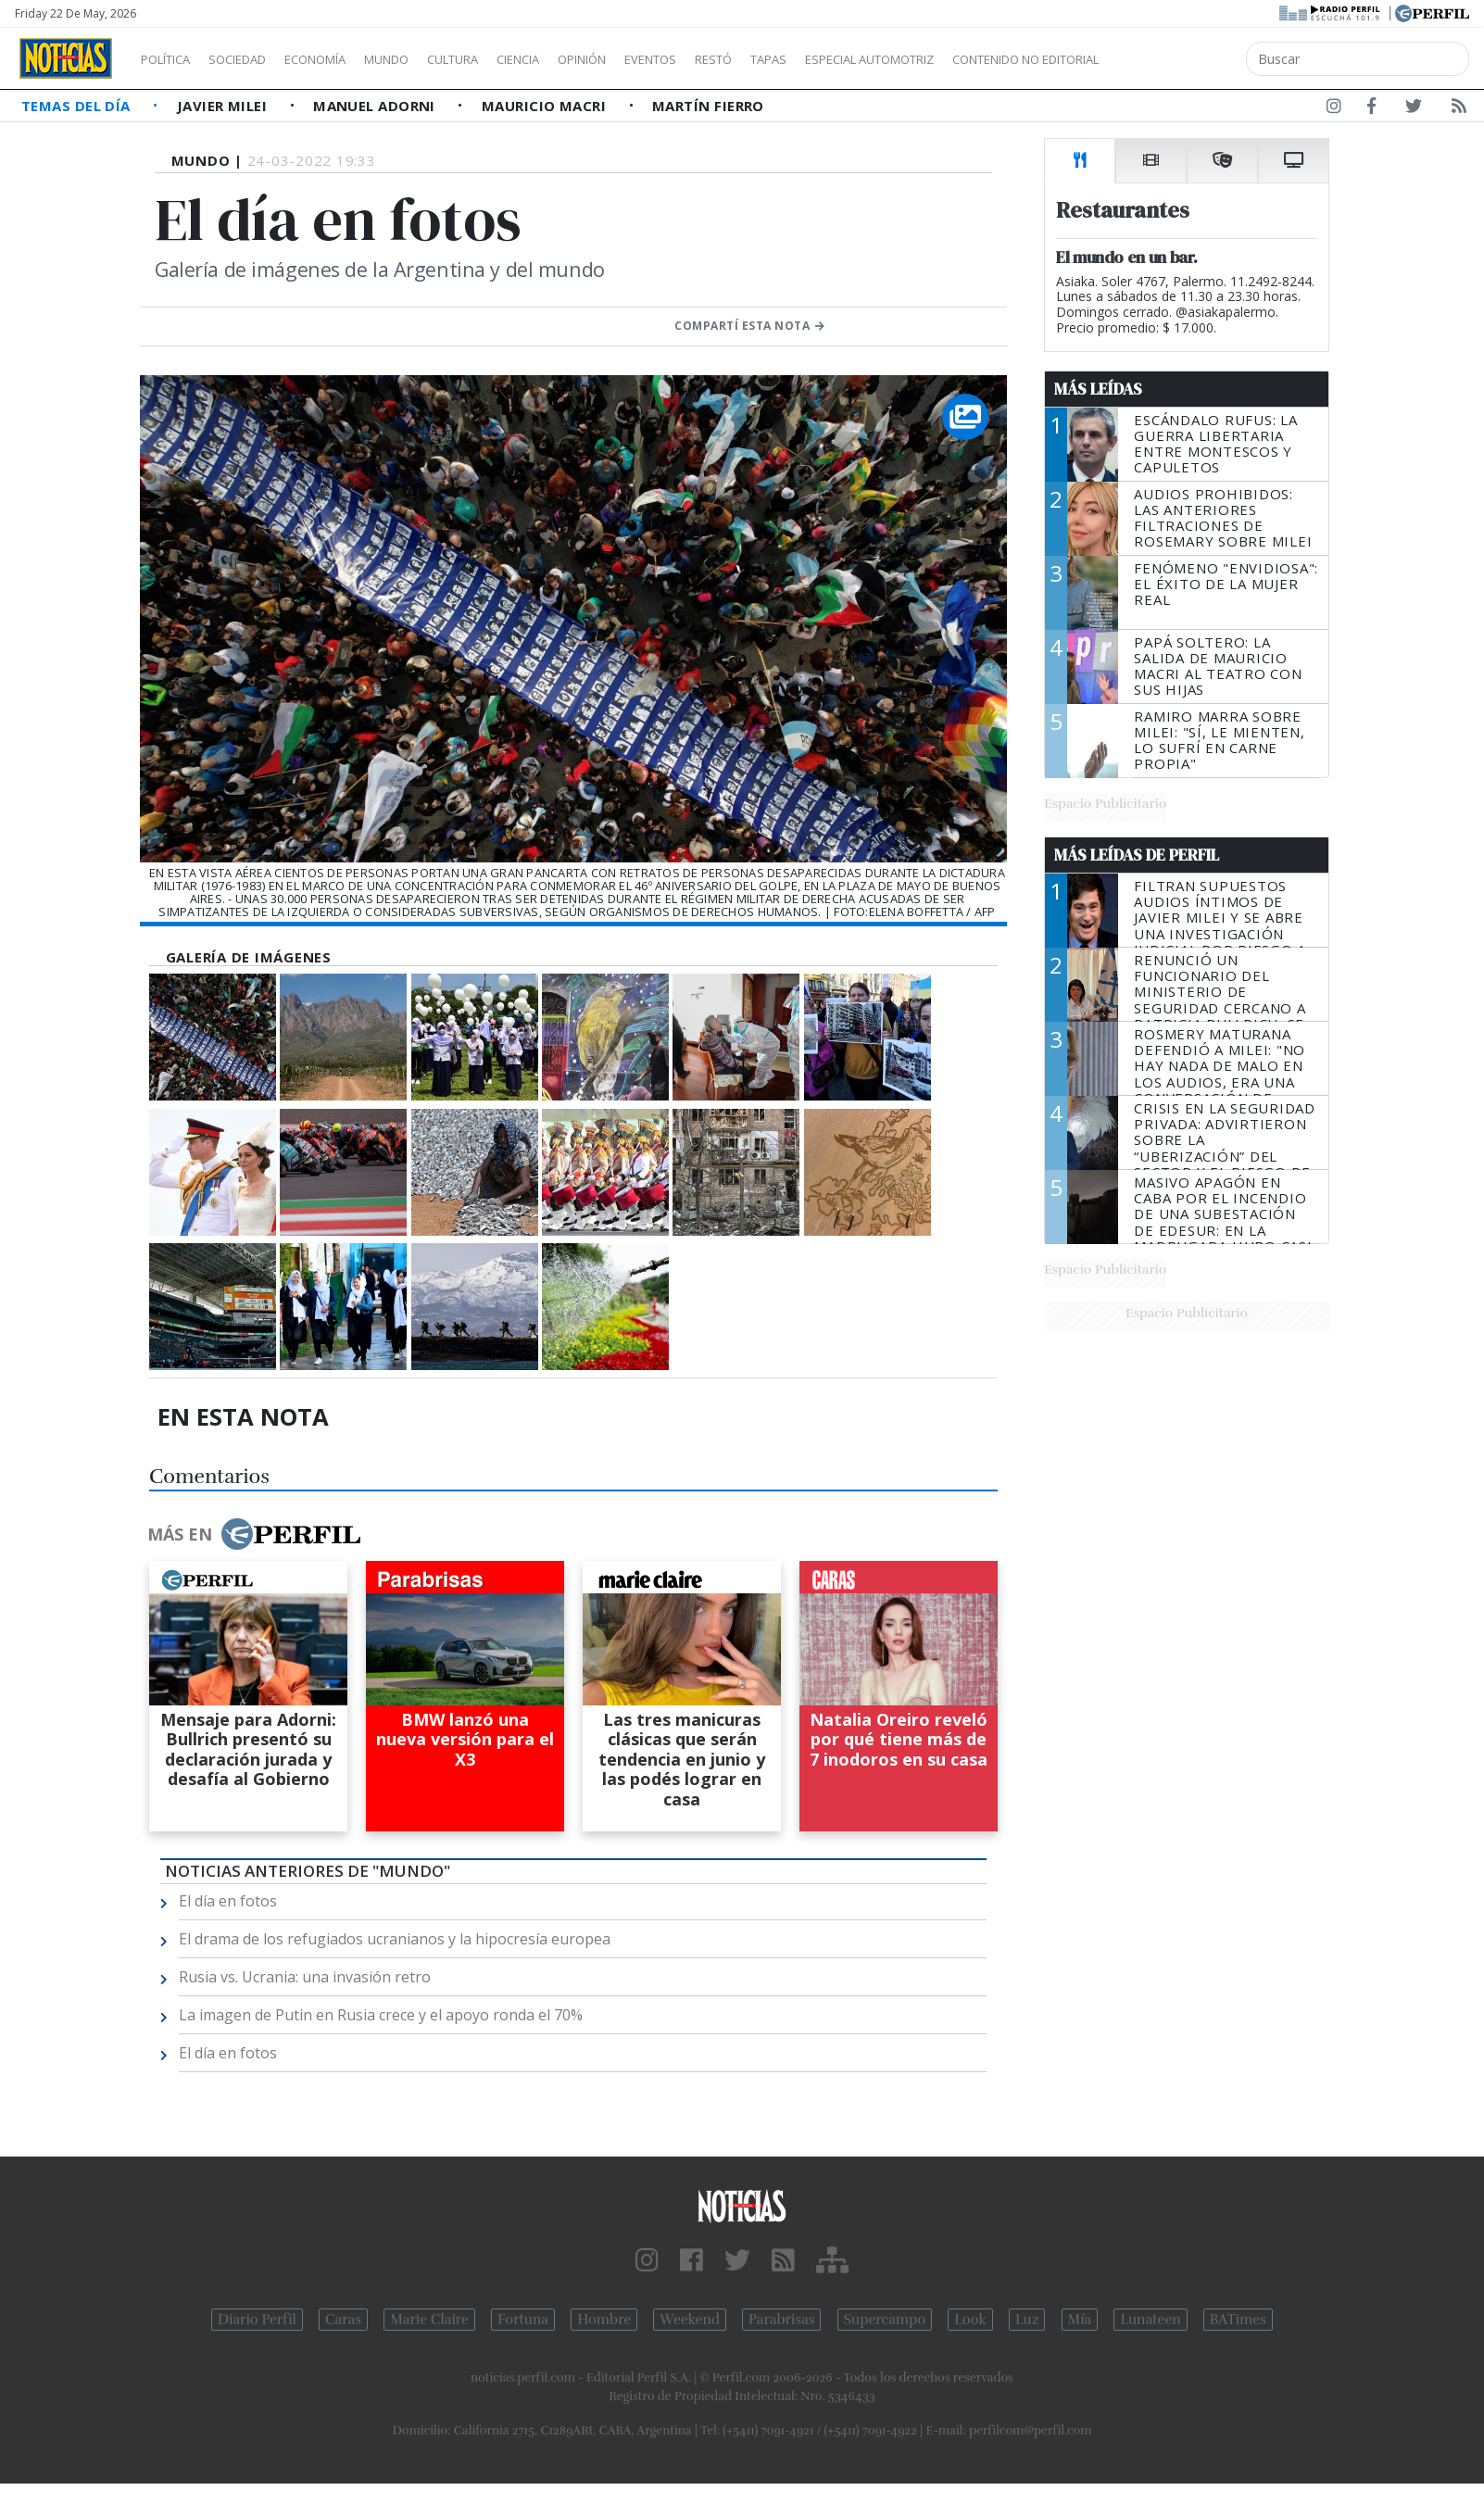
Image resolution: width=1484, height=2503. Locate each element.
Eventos (738, 59)
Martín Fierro (708, 105)
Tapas (873, 59)
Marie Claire (429, 2319)
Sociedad (256, 59)
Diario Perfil (257, 2319)
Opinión (657, 59)
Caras (343, 2319)
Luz (1026, 2319)
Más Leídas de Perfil (1136, 855)
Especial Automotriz (993, 59)
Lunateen (1150, 2319)
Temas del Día (77, 105)
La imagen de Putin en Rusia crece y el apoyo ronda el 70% (381, 2015)
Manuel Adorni (376, 105)
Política (172, 59)
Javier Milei (224, 105)
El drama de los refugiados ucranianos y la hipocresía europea (394, 1939)
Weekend (690, 2319)
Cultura (505, 59)
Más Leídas (1098, 389)
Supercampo (885, 2319)
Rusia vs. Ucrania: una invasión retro (305, 1977)
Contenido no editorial (1183, 59)
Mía (1080, 2319)
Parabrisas (781, 2319)
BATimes (1238, 2319)
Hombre (604, 2319)
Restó (811, 59)
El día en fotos (228, 1901)
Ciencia (582, 59)
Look (970, 2319)
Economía (346, 59)
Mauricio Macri (546, 105)
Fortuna (522, 2319)
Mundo (429, 59)
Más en (253, 1534)
